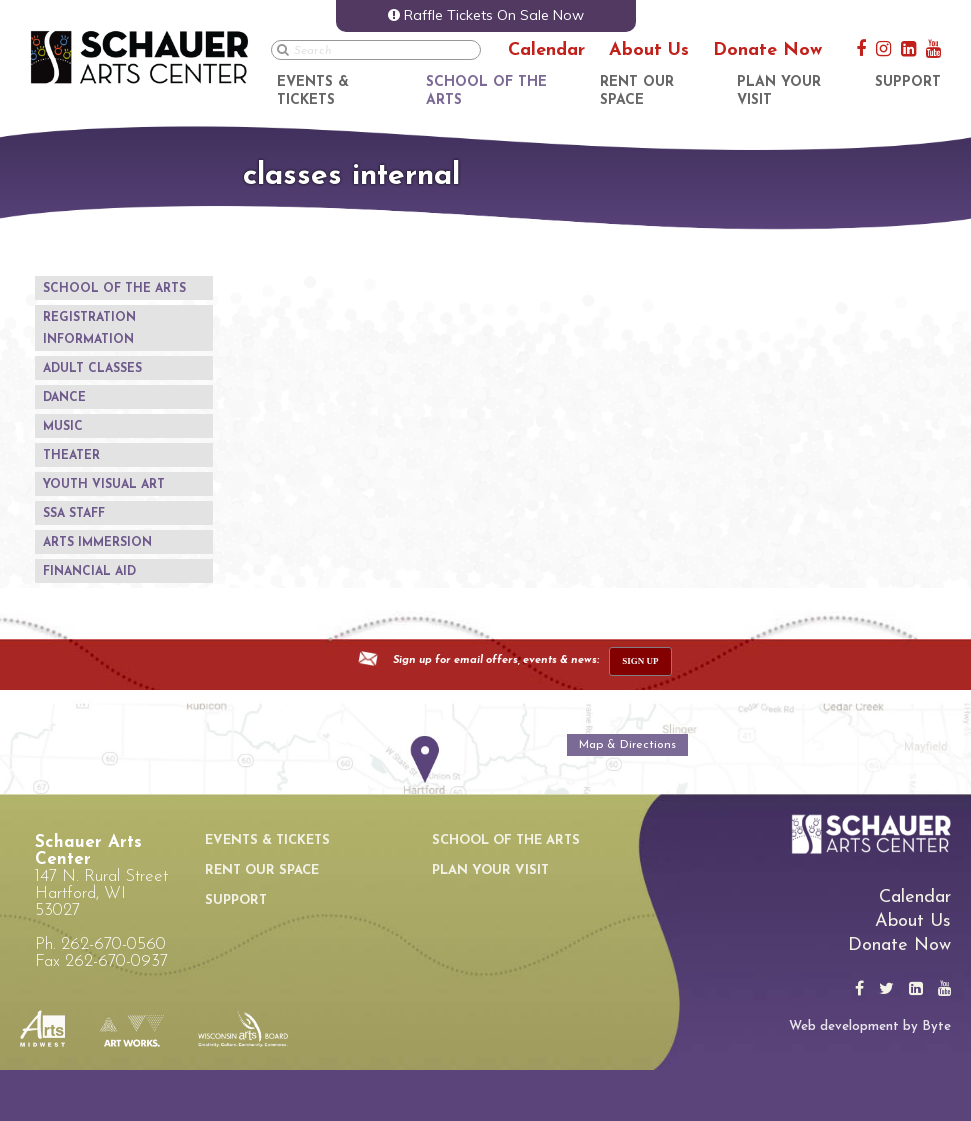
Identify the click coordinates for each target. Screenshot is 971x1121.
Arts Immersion (97, 543)
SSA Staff (74, 514)
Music (63, 427)
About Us (649, 50)
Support (908, 82)
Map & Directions (627, 745)
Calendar (546, 50)
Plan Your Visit (490, 870)
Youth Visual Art (104, 485)
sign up (640, 661)
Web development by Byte (870, 1026)
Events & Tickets (267, 840)
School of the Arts (114, 289)
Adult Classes (92, 369)
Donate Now (767, 50)
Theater (71, 456)
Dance (64, 398)
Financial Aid (89, 572)
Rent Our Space (262, 870)
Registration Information (89, 329)
